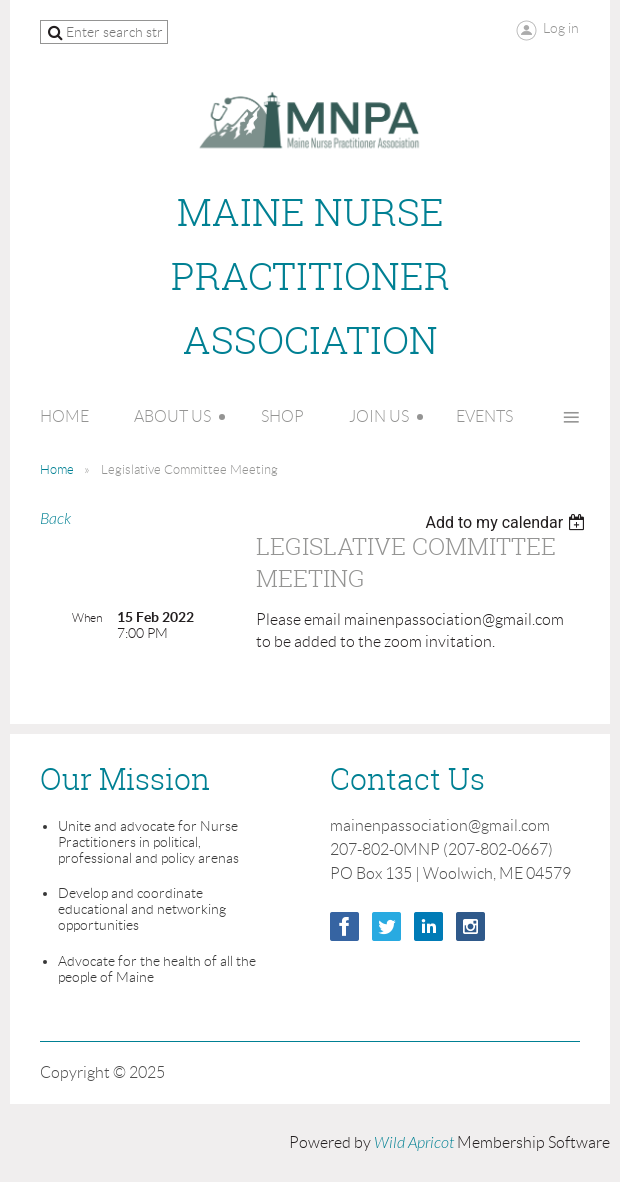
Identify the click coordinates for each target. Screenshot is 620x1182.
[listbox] (507, 522)
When (87, 617)
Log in (561, 28)
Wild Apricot (414, 1143)
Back (55, 519)
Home (57, 469)
